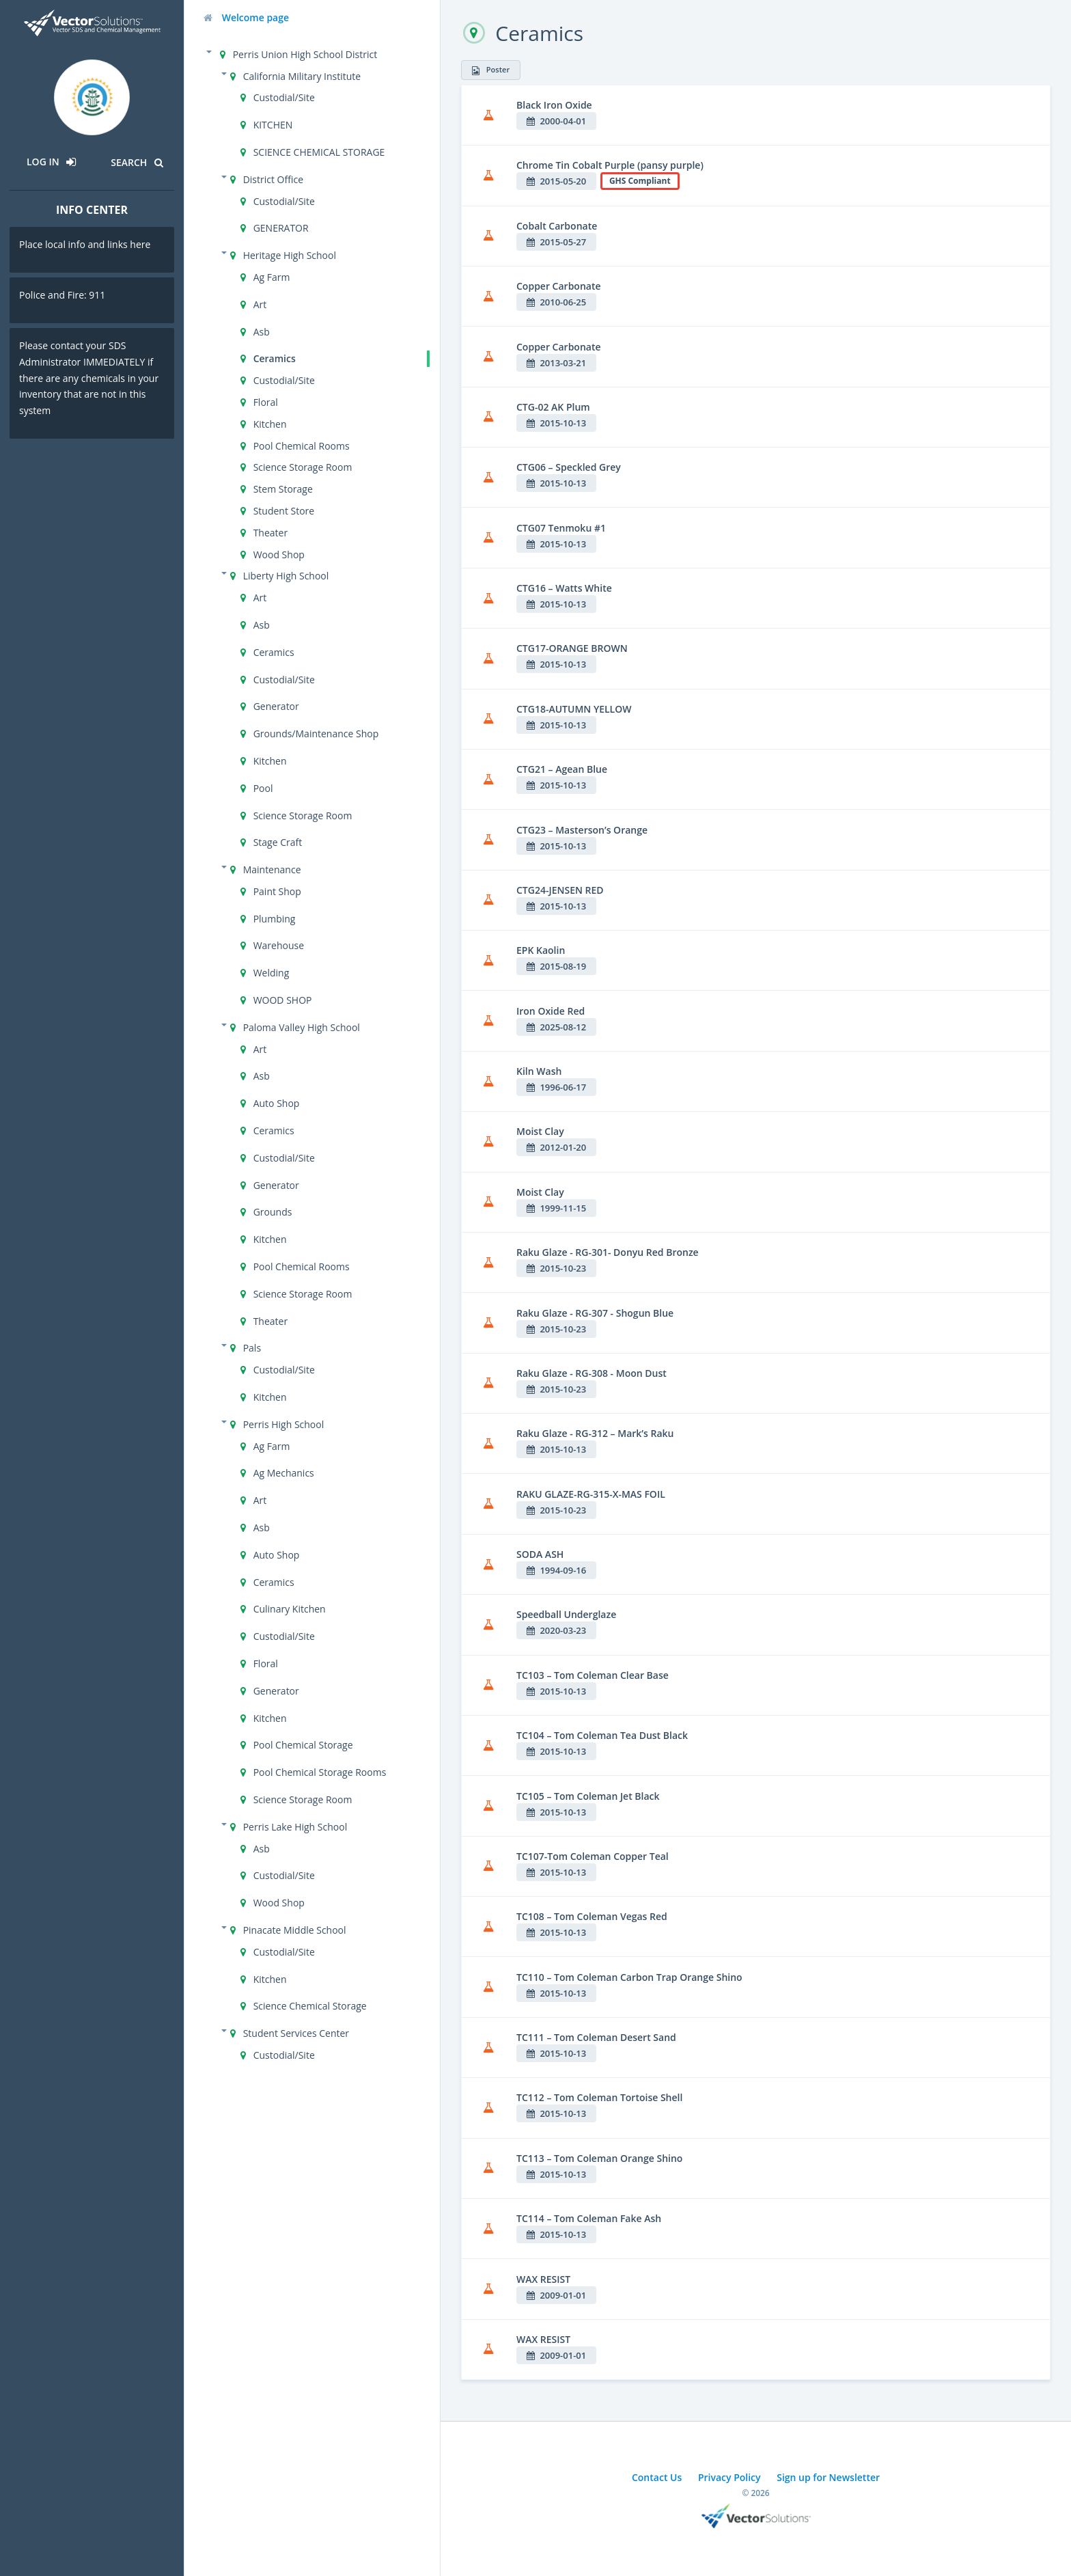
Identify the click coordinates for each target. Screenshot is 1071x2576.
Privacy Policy (729, 2477)
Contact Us (657, 2477)
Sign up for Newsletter (828, 2477)
